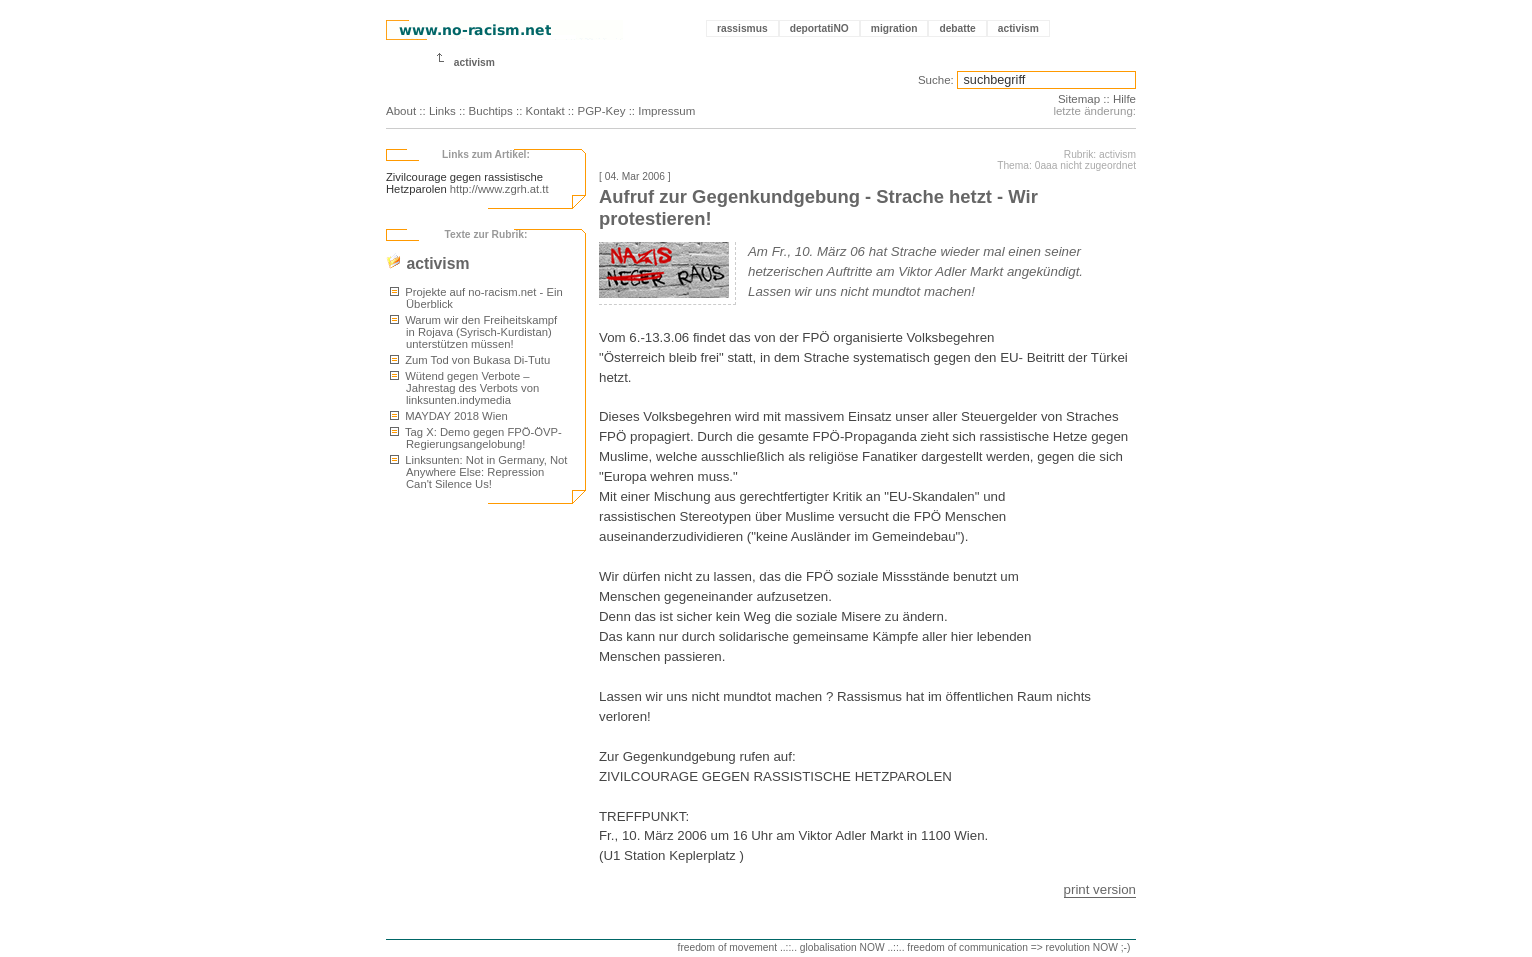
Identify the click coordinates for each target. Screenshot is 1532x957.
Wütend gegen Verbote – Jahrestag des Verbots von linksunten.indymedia (464, 388)
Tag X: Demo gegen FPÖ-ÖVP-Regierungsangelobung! (476, 438)
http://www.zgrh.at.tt (499, 189)
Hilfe (1124, 99)
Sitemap (1079, 99)
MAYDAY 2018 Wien (449, 416)
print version (1100, 889)
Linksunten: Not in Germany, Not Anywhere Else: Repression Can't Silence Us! (479, 472)
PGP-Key (601, 111)
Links (442, 111)
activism (1018, 28)
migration (894, 28)
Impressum (666, 111)
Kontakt (545, 111)
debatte (957, 28)
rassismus (742, 28)
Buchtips (491, 111)
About (401, 111)
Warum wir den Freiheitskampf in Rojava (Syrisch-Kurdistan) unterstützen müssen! (473, 332)
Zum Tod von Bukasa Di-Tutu (470, 360)
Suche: (936, 80)
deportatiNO (819, 28)
